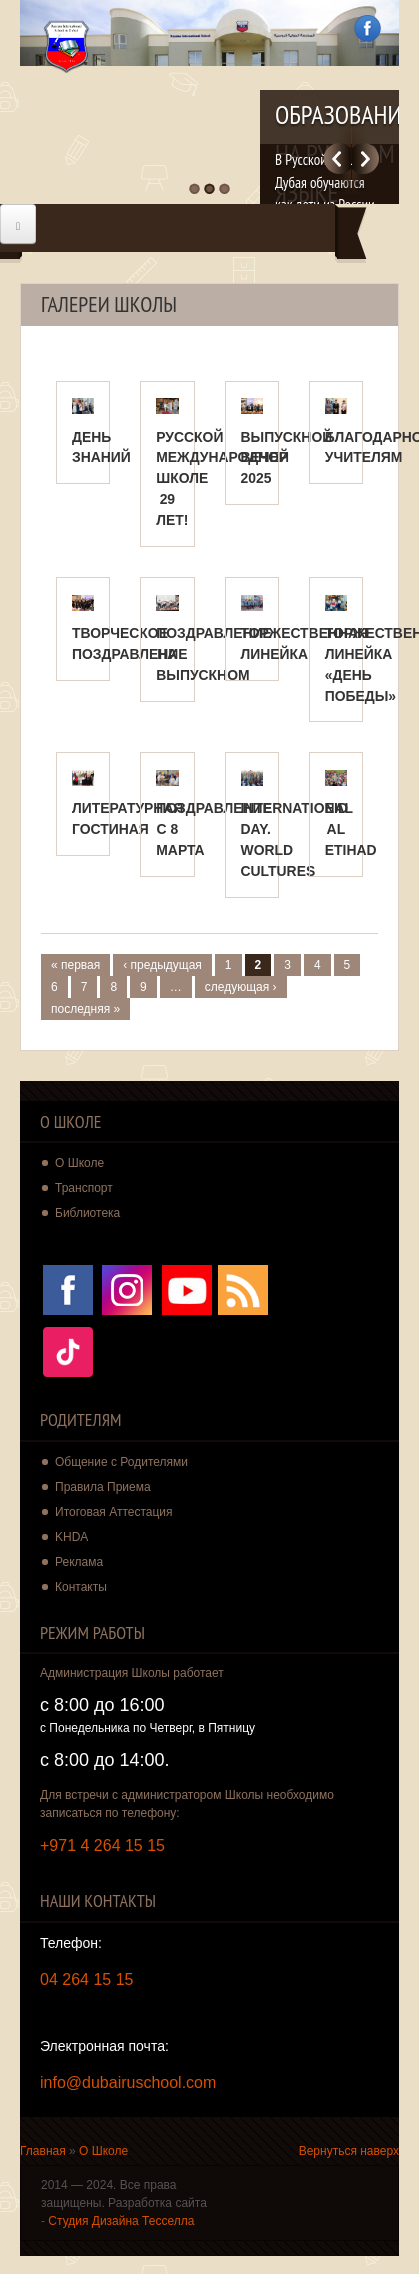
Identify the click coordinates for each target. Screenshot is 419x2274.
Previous (337, 158)
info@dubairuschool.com (128, 2082)
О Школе (103, 2151)
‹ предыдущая (162, 965)
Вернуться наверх (349, 2151)
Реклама (79, 1562)
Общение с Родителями (121, 1462)
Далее (365, 158)
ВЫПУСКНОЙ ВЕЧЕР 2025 (287, 458)
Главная (43, 2151)
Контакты (81, 1587)
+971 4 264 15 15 (102, 1845)
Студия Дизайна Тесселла (121, 2221)
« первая (75, 965)
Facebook (367, 28)
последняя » (85, 1009)
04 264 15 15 (86, 1979)
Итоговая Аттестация (114, 1512)
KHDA (71, 1537)
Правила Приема (103, 1487)
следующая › (241, 987)
